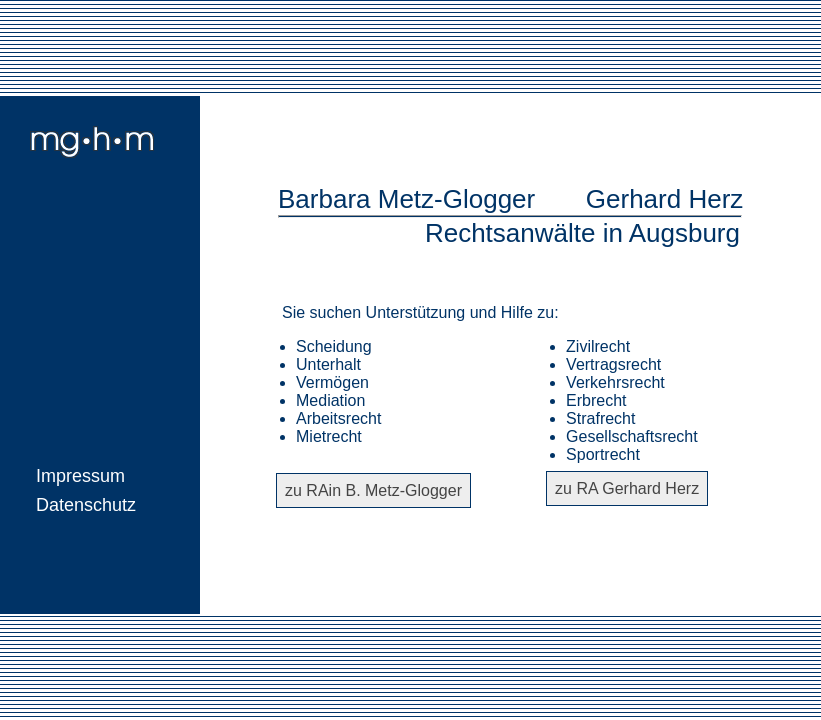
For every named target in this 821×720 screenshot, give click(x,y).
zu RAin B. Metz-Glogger (373, 490)
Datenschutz (86, 505)
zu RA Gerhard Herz (627, 488)
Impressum (80, 476)
